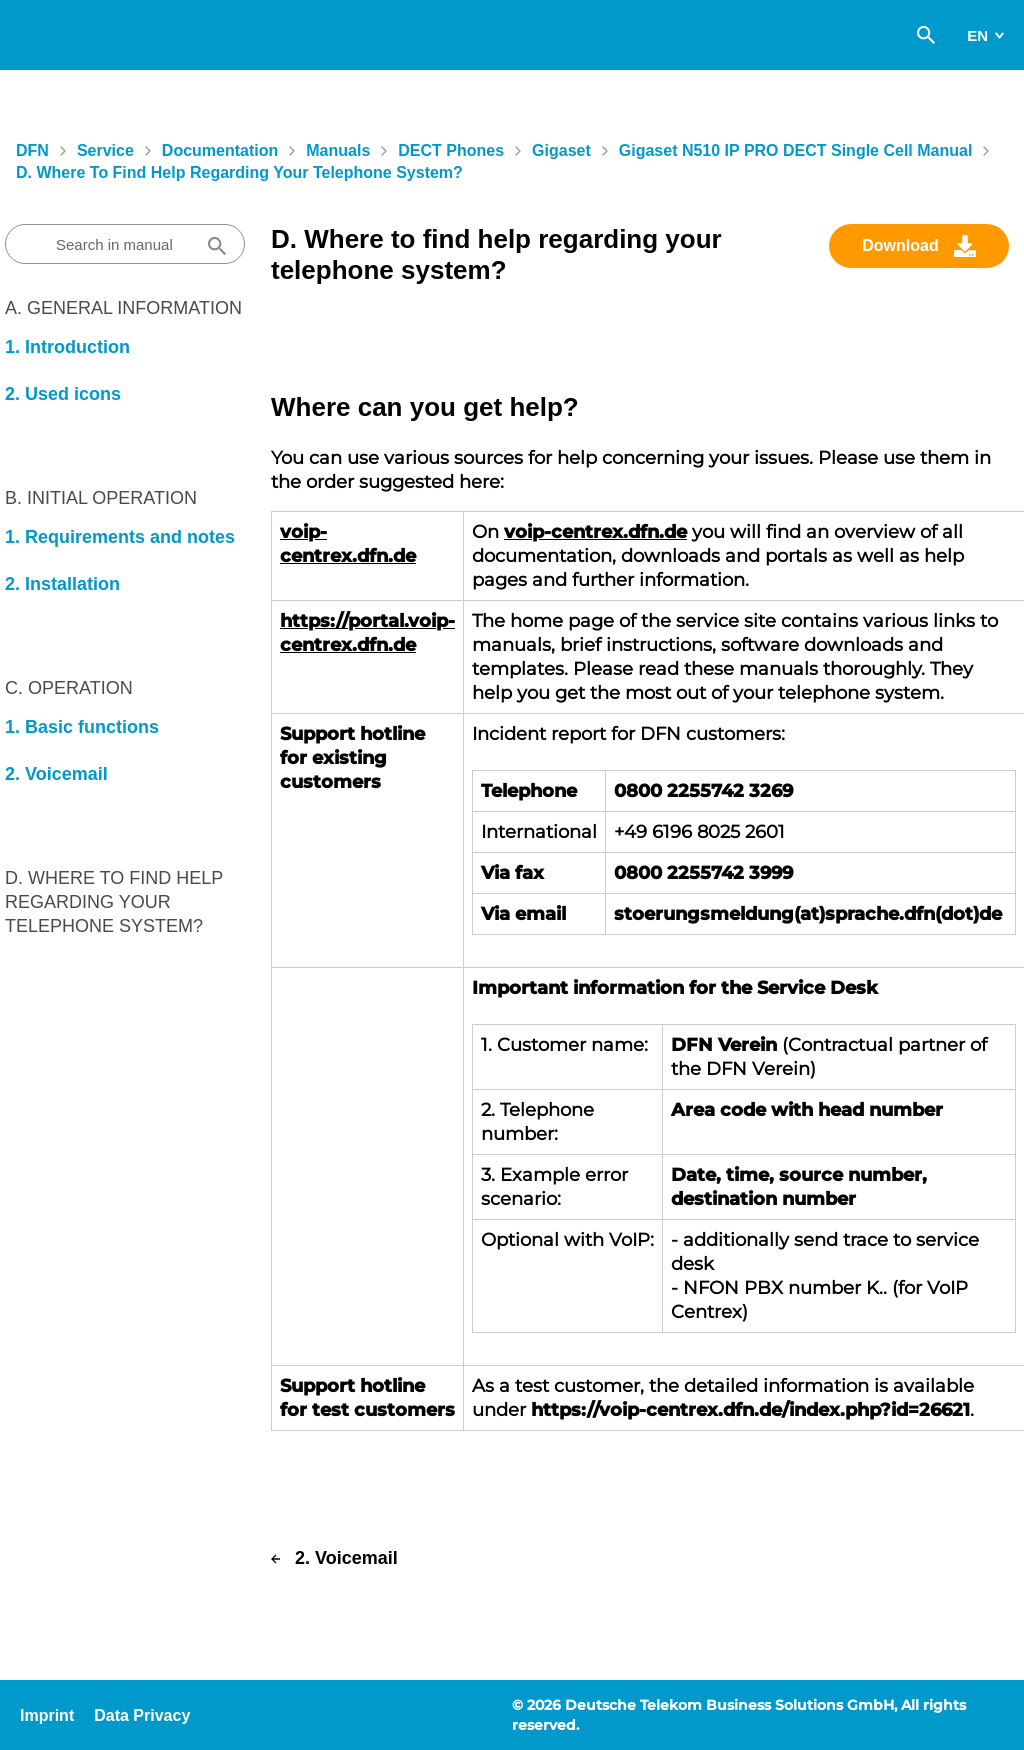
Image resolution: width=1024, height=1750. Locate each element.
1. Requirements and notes (120, 537)
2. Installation (62, 584)
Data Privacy (142, 1715)
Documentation (220, 150)
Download (900, 245)
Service (105, 150)
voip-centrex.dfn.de (595, 532)
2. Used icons (63, 394)
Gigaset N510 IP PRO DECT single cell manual (796, 150)
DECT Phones (451, 150)
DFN (32, 150)
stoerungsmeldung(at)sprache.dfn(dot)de (808, 914)
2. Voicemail (56, 774)
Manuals (338, 150)
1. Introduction (67, 347)
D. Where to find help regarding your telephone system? (239, 172)
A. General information (123, 308)
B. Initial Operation (101, 498)
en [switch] (977, 35)
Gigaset (561, 150)
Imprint (47, 1715)
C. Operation (69, 688)
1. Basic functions (82, 727)
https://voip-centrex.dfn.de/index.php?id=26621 (750, 1410)
